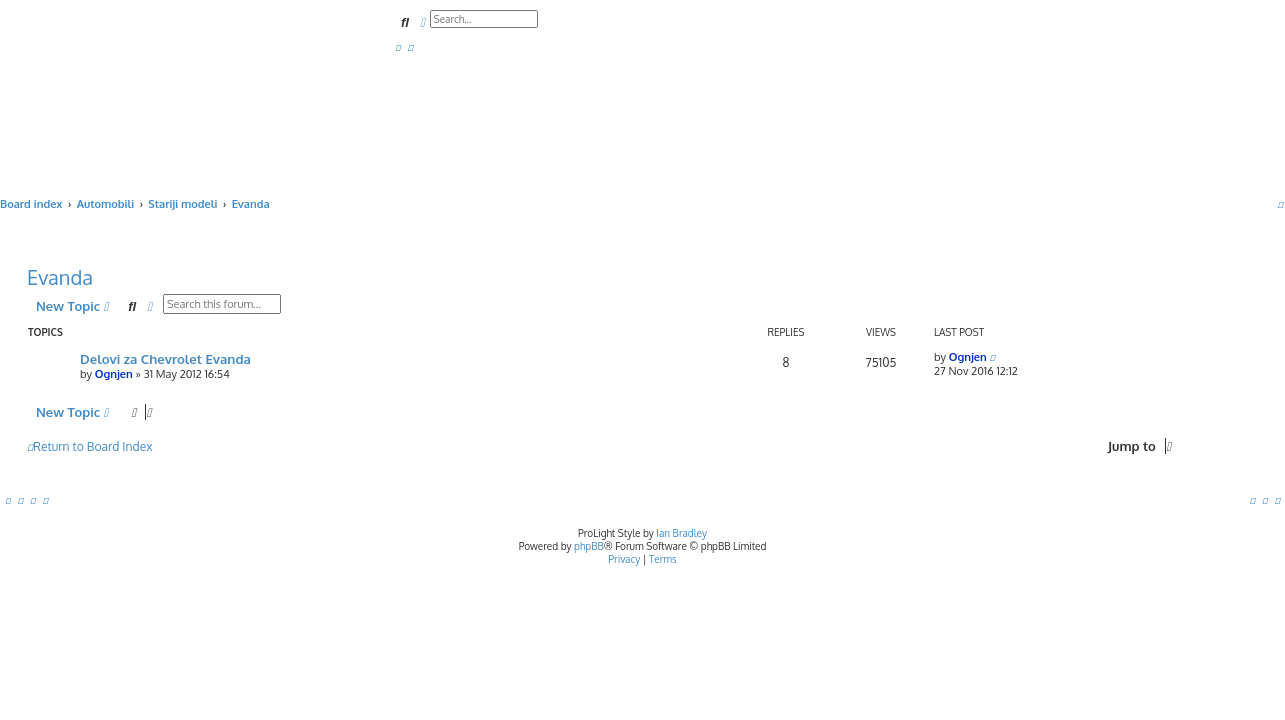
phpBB (589, 546)
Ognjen (114, 374)
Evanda (60, 277)
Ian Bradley (681, 533)
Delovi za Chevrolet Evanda (165, 358)
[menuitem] (398, 47)
